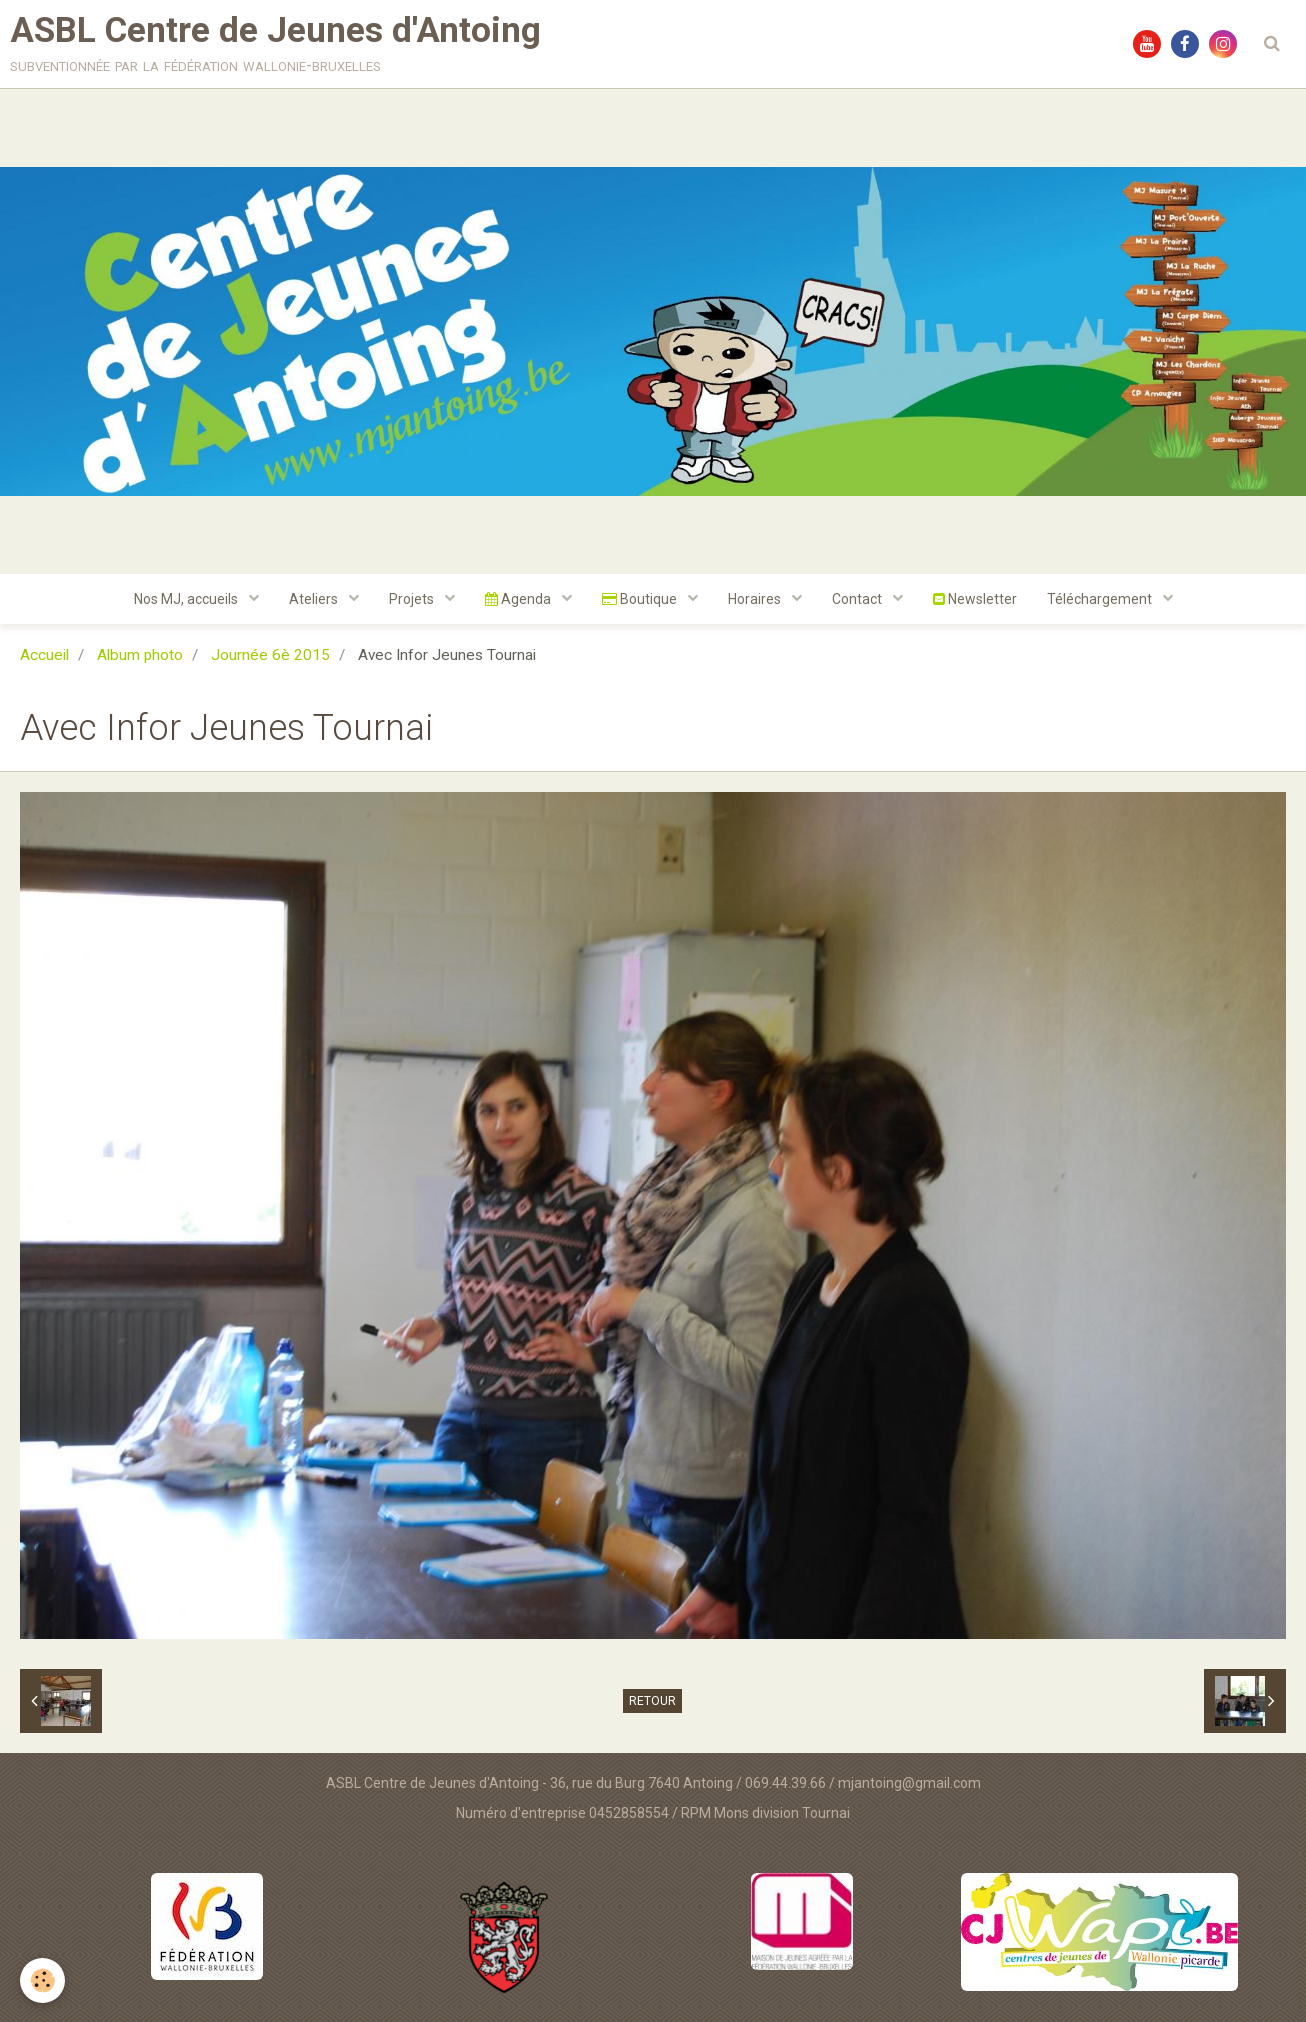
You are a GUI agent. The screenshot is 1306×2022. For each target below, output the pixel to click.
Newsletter (975, 599)
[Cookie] (42, 1980)
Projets (413, 599)
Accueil (44, 655)
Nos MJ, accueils (187, 599)
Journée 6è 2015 (270, 655)
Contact (858, 599)
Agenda (519, 599)
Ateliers (315, 599)
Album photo (140, 655)
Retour (652, 1701)
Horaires (756, 599)
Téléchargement (1101, 599)
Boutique (641, 599)
